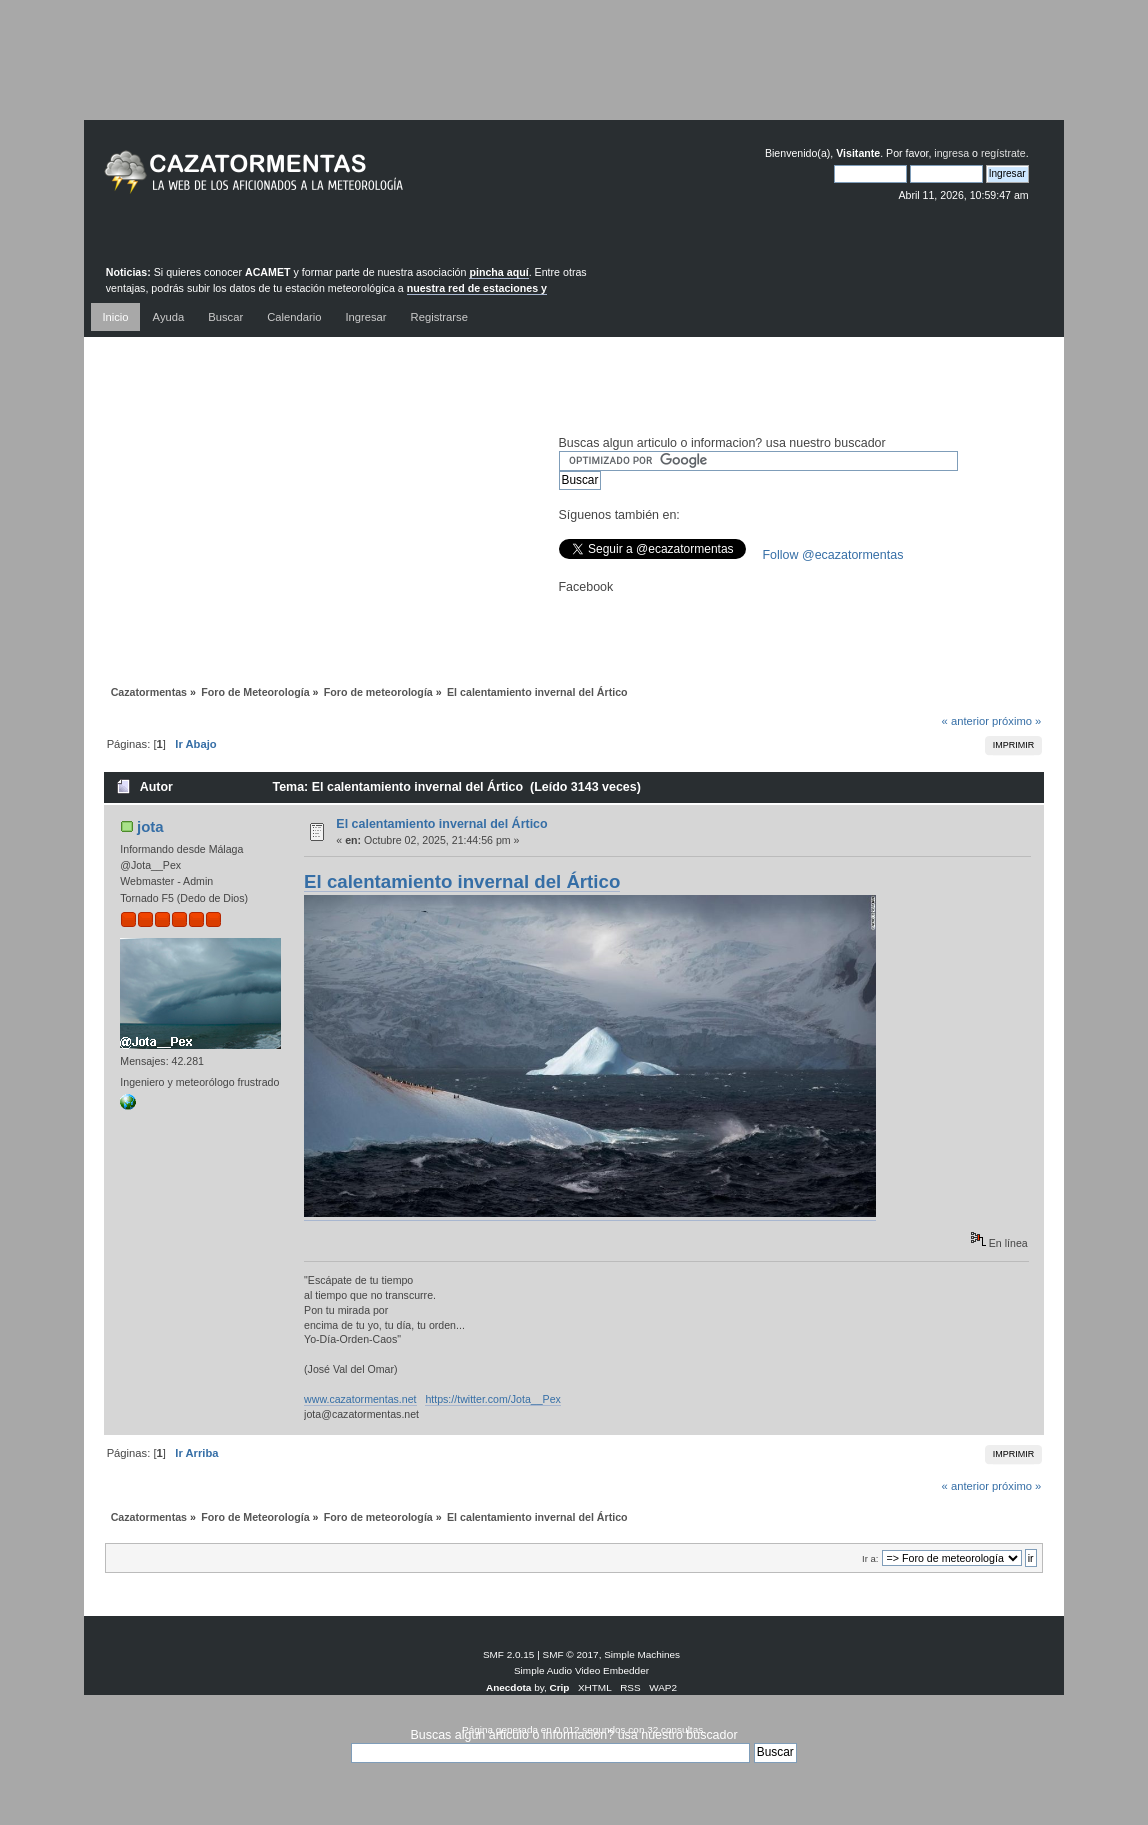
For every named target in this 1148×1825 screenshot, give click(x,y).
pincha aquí (498, 272)
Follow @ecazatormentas (833, 555)
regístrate (1003, 153)
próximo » (1016, 721)
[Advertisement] (574, 75)
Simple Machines (642, 1654)
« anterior (965, 721)
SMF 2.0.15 (509, 1654)
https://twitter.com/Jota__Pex (492, 1399)
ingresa (951, 153)
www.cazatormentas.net (360, 1399)
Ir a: (870, 1558)
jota (150, 826)
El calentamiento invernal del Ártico (441, 824)
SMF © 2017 (571, 1654)
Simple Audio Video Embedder (581, 1670)
